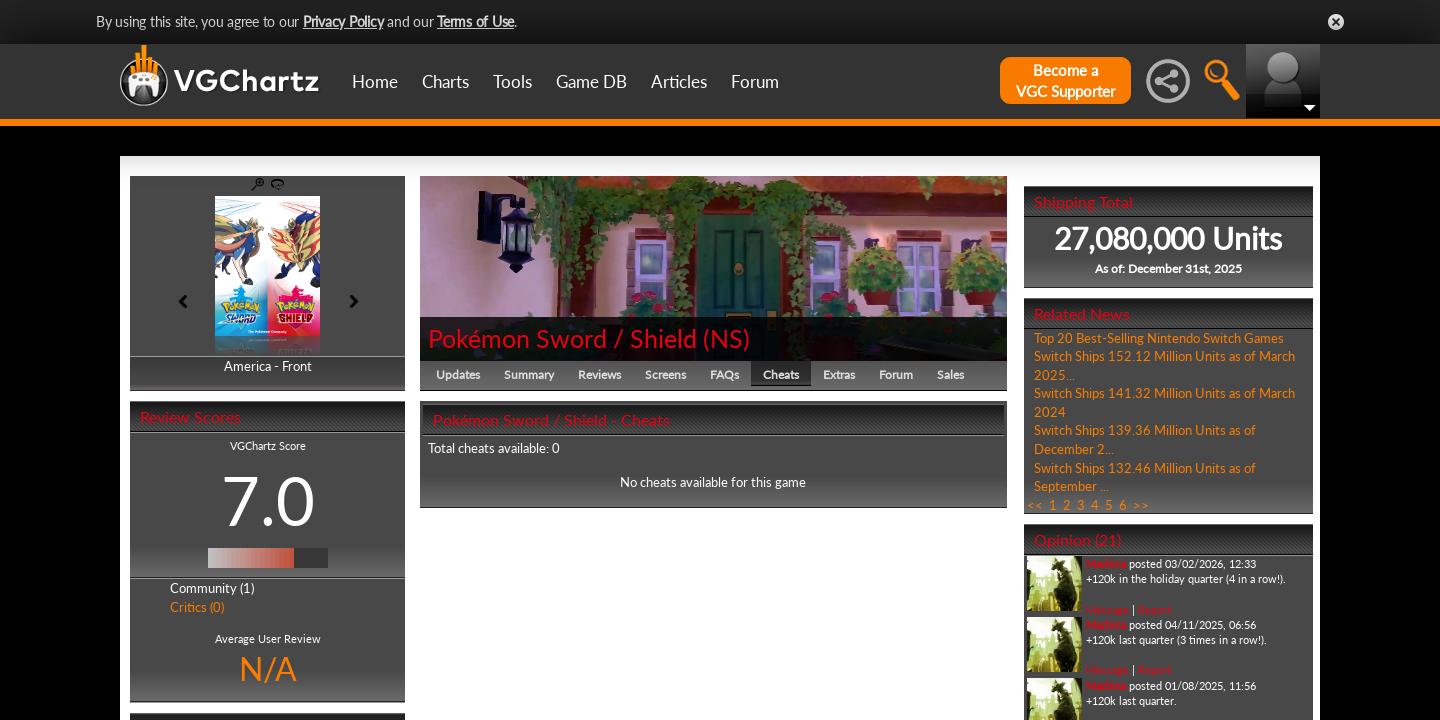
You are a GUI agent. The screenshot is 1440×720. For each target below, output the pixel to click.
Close (1336, 22)
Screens (665, 374)
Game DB (591, 81)
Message (1107, 609)
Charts (445, 81)
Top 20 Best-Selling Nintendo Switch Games (1159, 338)
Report (1154, 609)
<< (1035, 505)
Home (375, 81)
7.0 (268, 500)
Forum (755, 81)
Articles (679, 81)
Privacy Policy (343, 21)
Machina (1106, 563)
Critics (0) (197, 607)
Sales (950, 374)
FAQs (724, 374)
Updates (458, 374)
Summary (529, 374)
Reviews (599, 374)
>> (1141, 505)
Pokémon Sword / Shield (562, 338)
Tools (512, 81)
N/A (268, 668)
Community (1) (212, 588)
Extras (839, 374)
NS (726, 338)
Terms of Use (475, 21)
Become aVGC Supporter (1065, 80)
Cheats (781, 374)
